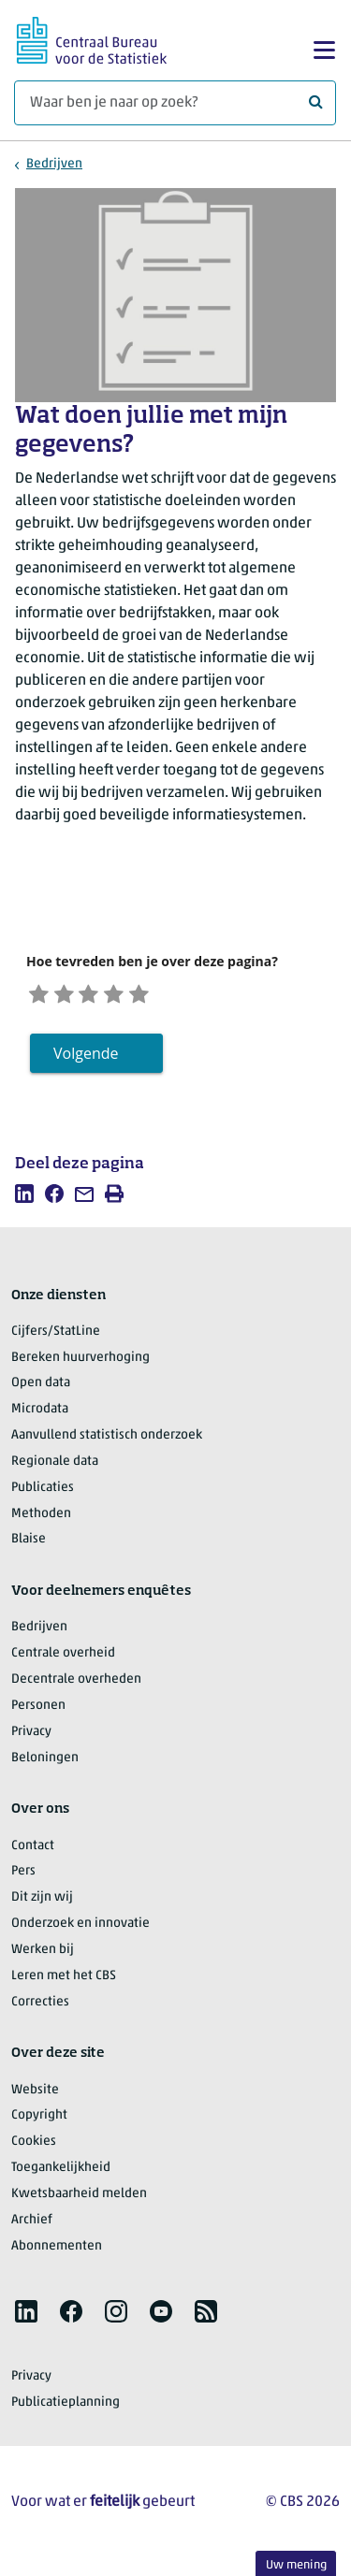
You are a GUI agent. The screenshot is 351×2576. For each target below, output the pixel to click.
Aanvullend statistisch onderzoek (106, 1442)
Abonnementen (56, 2252)
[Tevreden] (138, 995)
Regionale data (54, 1468)
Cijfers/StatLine (55, 1338)
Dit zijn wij (42, 1904)
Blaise (28, 1546)
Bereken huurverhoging (80, 1363)
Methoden (41, 1519)
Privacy (31, 1738)
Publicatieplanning (65, 2409)
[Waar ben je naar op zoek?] (175, 102)
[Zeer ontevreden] (42, 995)
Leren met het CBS (63, 1982)
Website (35, 2096)
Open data (40, 1389)
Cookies (33, 2148)
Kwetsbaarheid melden (79, 2200)
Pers (23, 1878)
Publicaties (42, 1494)
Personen (38, 1712)
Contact (32, 1851)
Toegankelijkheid (60, 2174)
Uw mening (296, 2565)
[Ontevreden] (74, 995)
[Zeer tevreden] (171, 995)
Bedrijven (54, 164)
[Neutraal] (107, 995)
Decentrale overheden (76, 1686)
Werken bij (42, 1956)
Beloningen (45, 1764)
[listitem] (24, 1199)
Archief (31, 2227)
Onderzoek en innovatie (80, 1930)
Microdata (39, 1416)
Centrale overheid (63, 1660)
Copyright (39, 2122)
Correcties (40, 2008)
